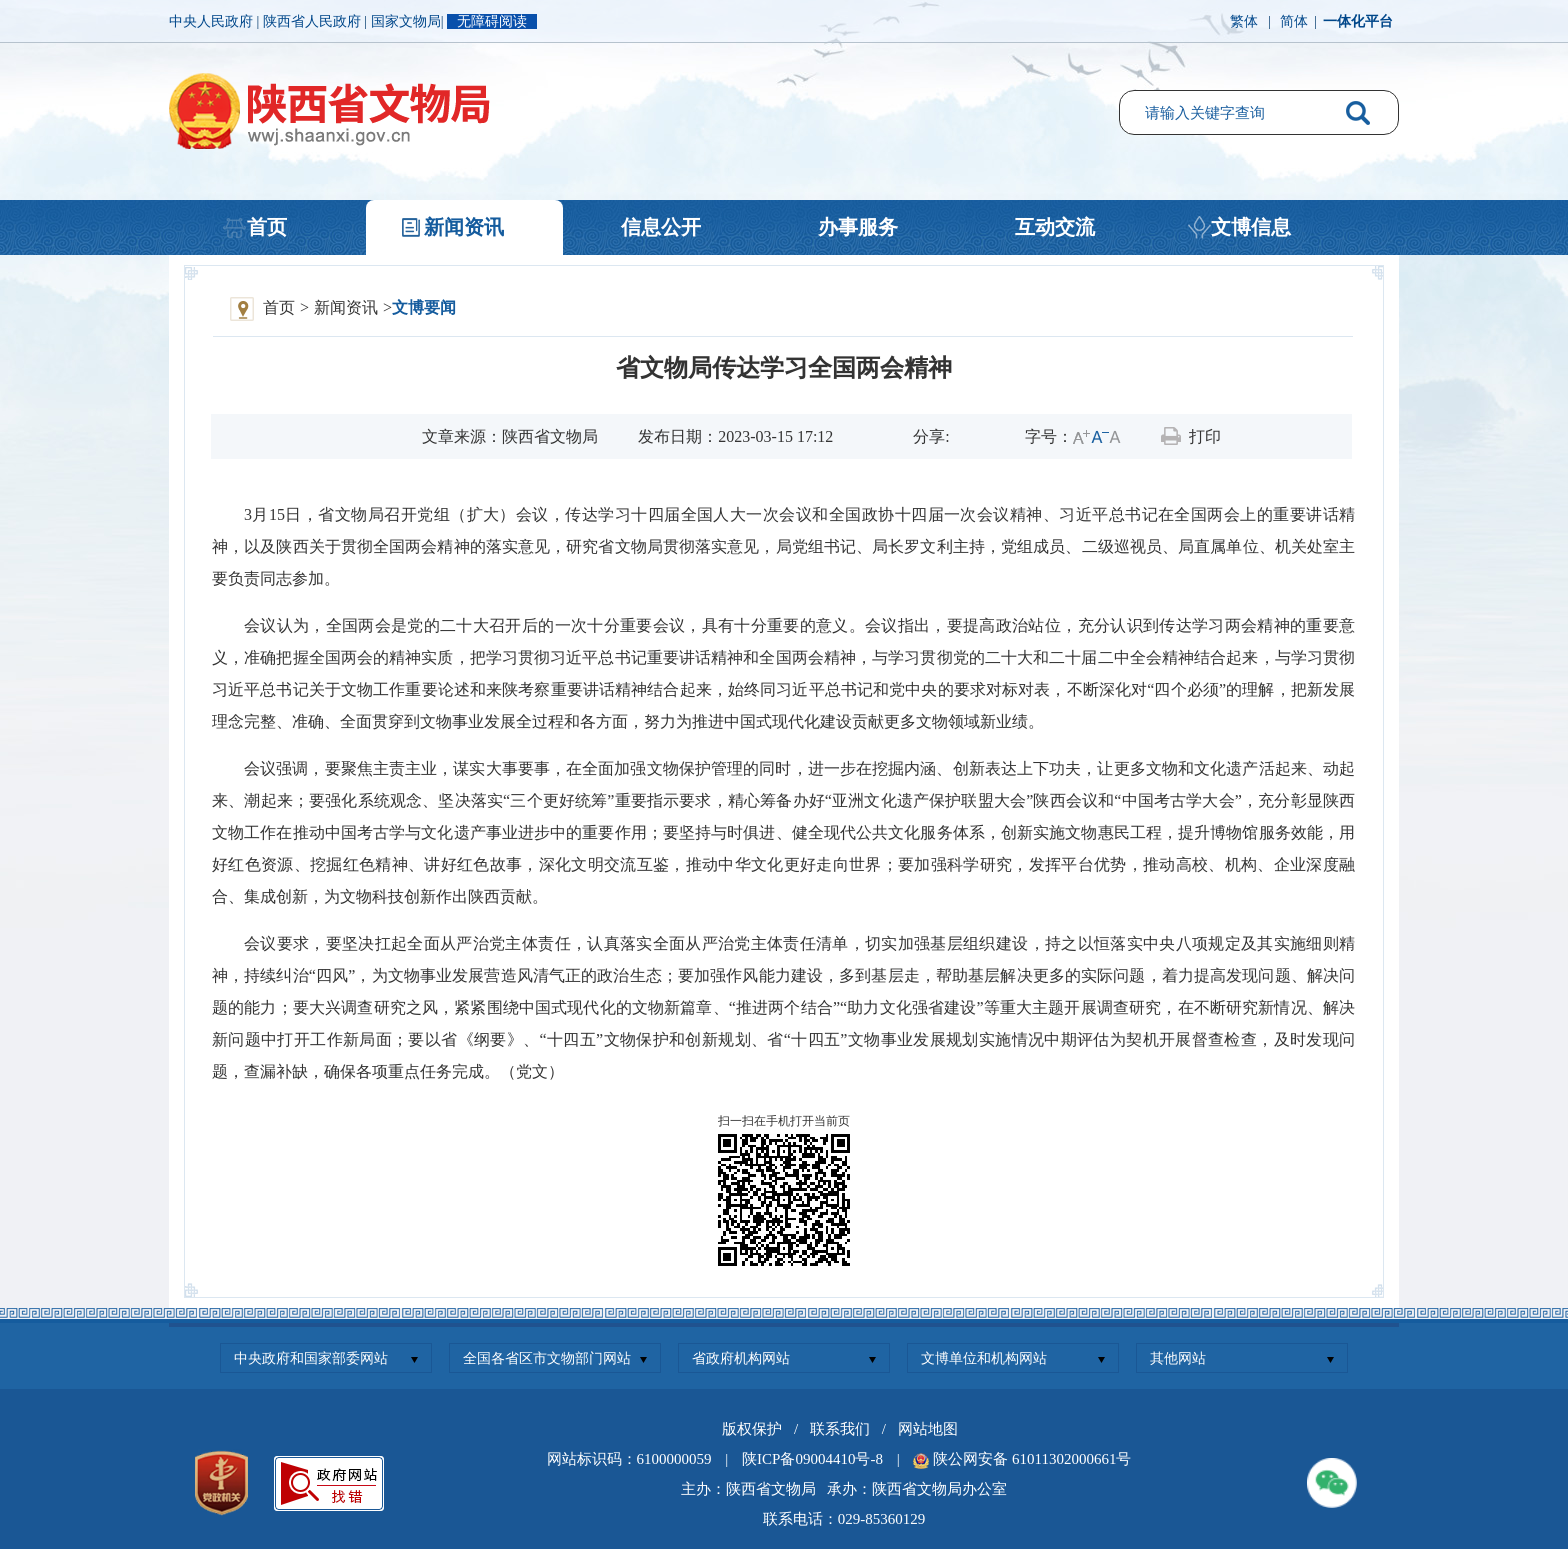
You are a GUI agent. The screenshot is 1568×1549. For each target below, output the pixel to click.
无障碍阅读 (492, 21)
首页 (267, 227)
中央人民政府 (213, 21)
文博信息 (1251, 227)
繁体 (1244, 21)
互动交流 (1055, 227)
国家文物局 (406, 21)
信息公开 (661, 227)
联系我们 (840, 1429)
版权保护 (752, 1429)
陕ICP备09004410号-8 (812, 1459)
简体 (1294, 21)
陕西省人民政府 (314, 21)
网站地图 (928, 1429)
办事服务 (858, 227)
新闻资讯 (464, 227)
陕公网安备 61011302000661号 (1032, 1459)
